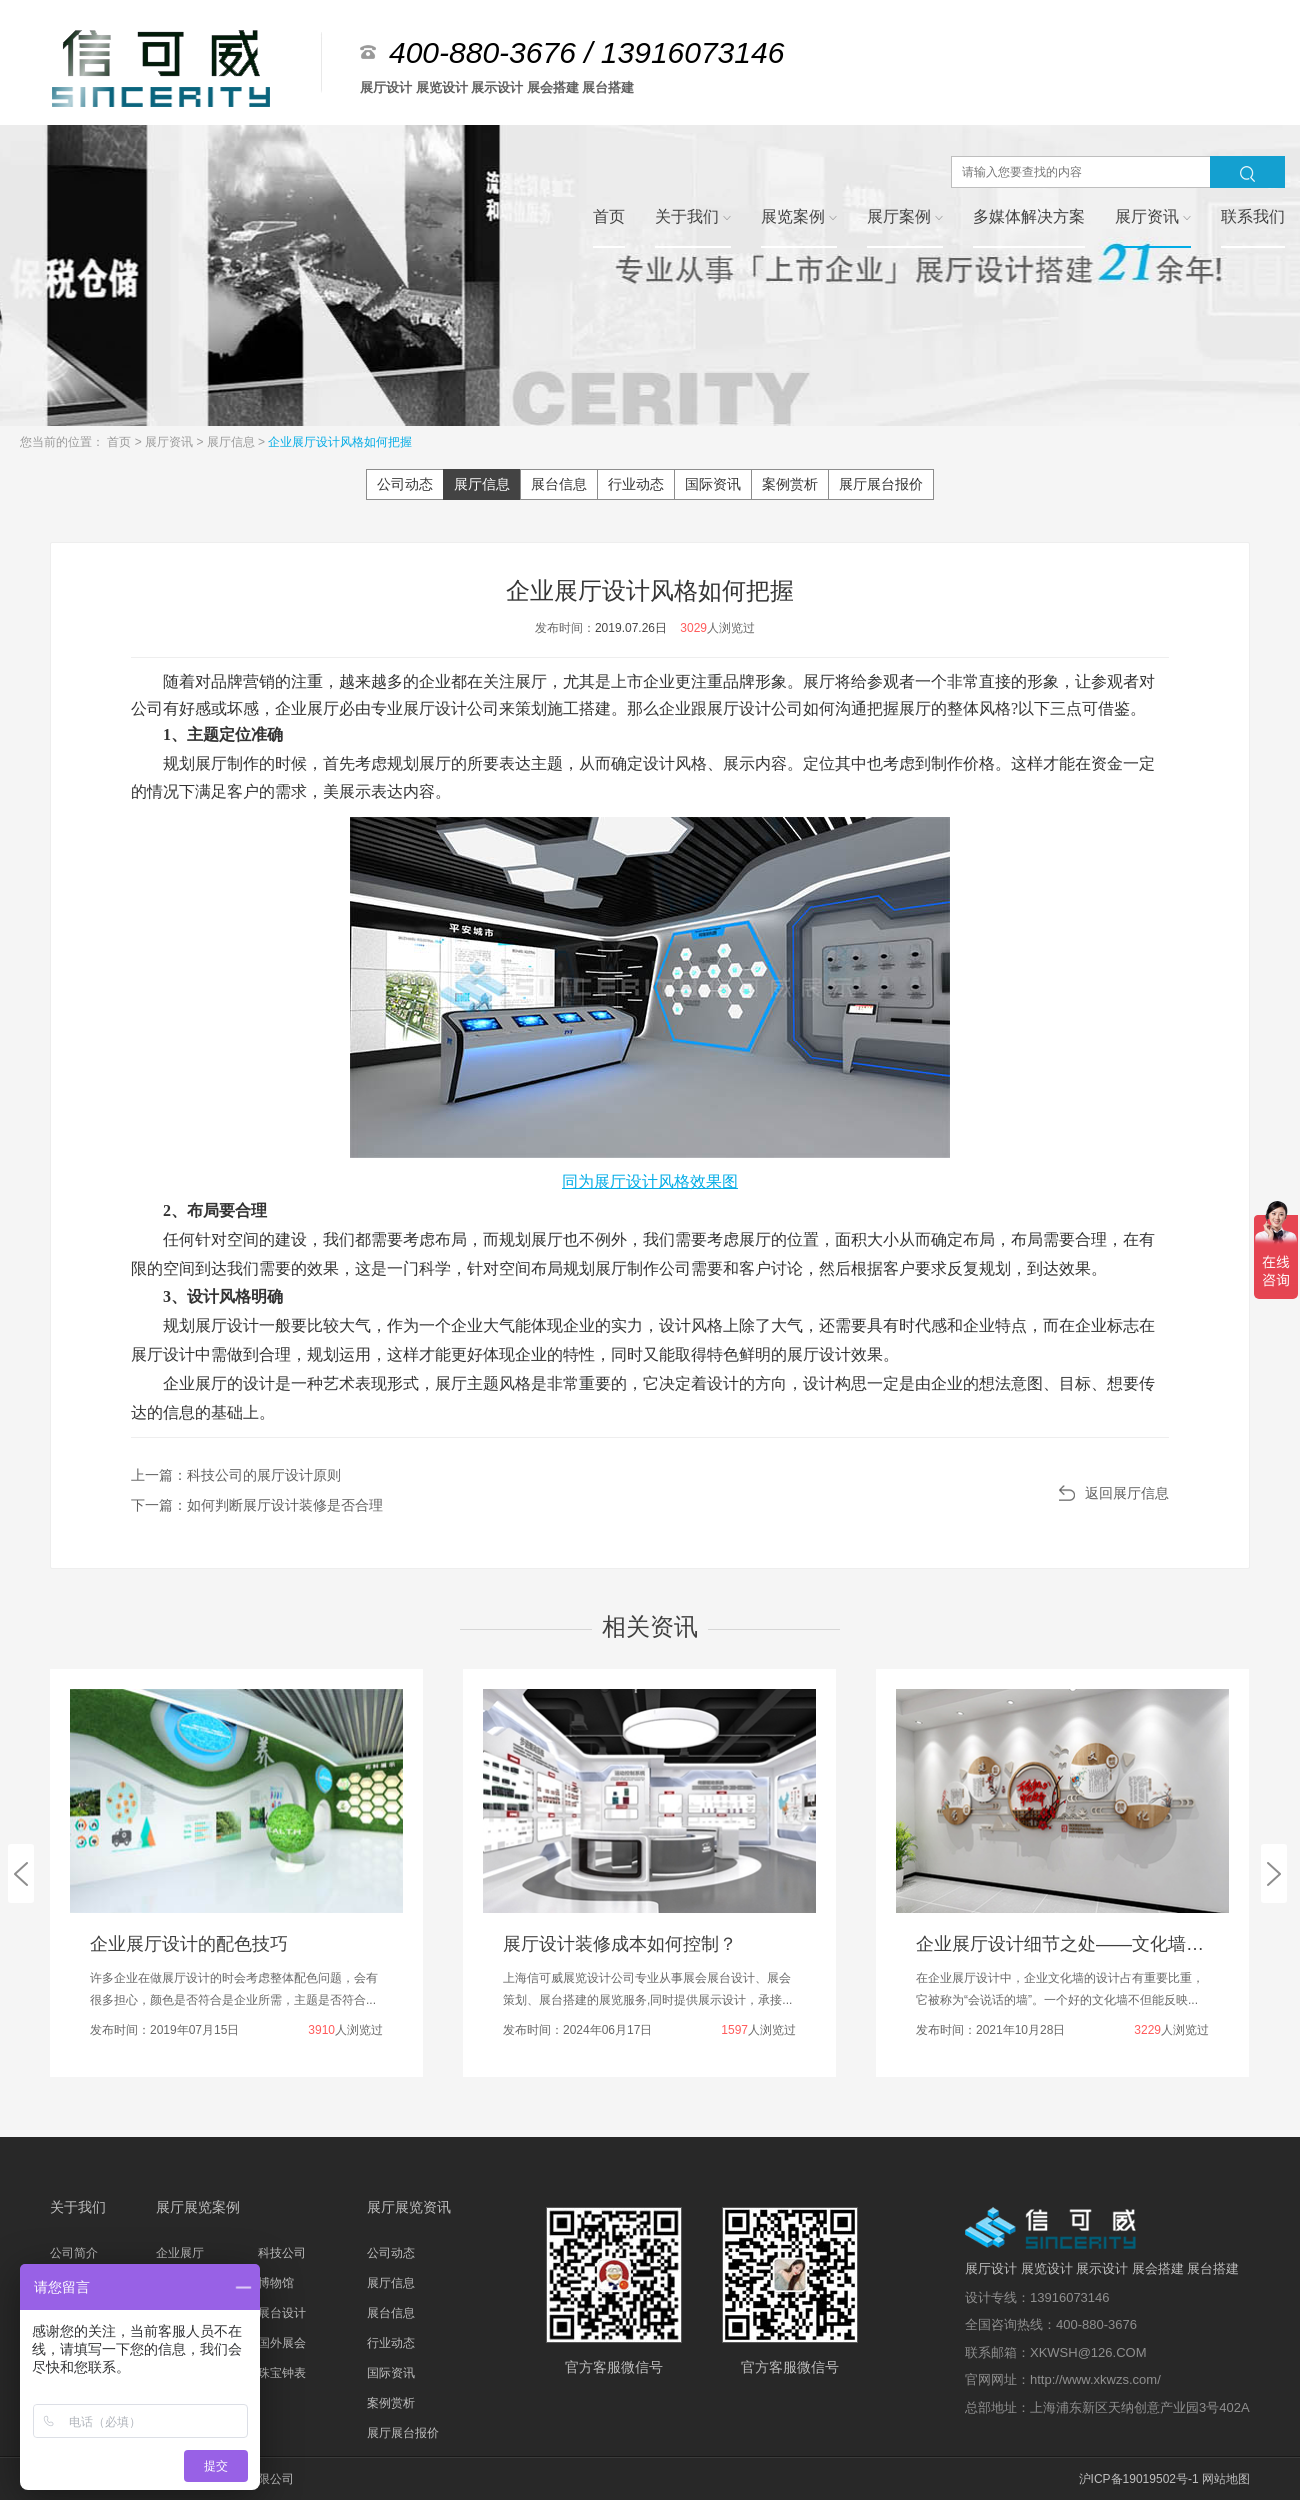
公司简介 (74, 2253)
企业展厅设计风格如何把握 (340, 442)
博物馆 (276, 2283)
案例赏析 (790, 484)
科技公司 (282, 2253)
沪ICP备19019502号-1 (1139, 2479)
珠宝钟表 (282, 2373)
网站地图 (1226, 2479)
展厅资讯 (170, 442)
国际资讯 (713, 484)
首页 (120, 442)
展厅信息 (232, 442)
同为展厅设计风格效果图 (650, 1181)
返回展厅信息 (1127, 1493)
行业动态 (636, 484)
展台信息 (559, 484)
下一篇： (257, 1505)
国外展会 (282, 2343)
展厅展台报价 (881, 484)
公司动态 (405, 484)
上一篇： (236, 1475)
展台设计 (282, 2313)
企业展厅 (180, 2253)
